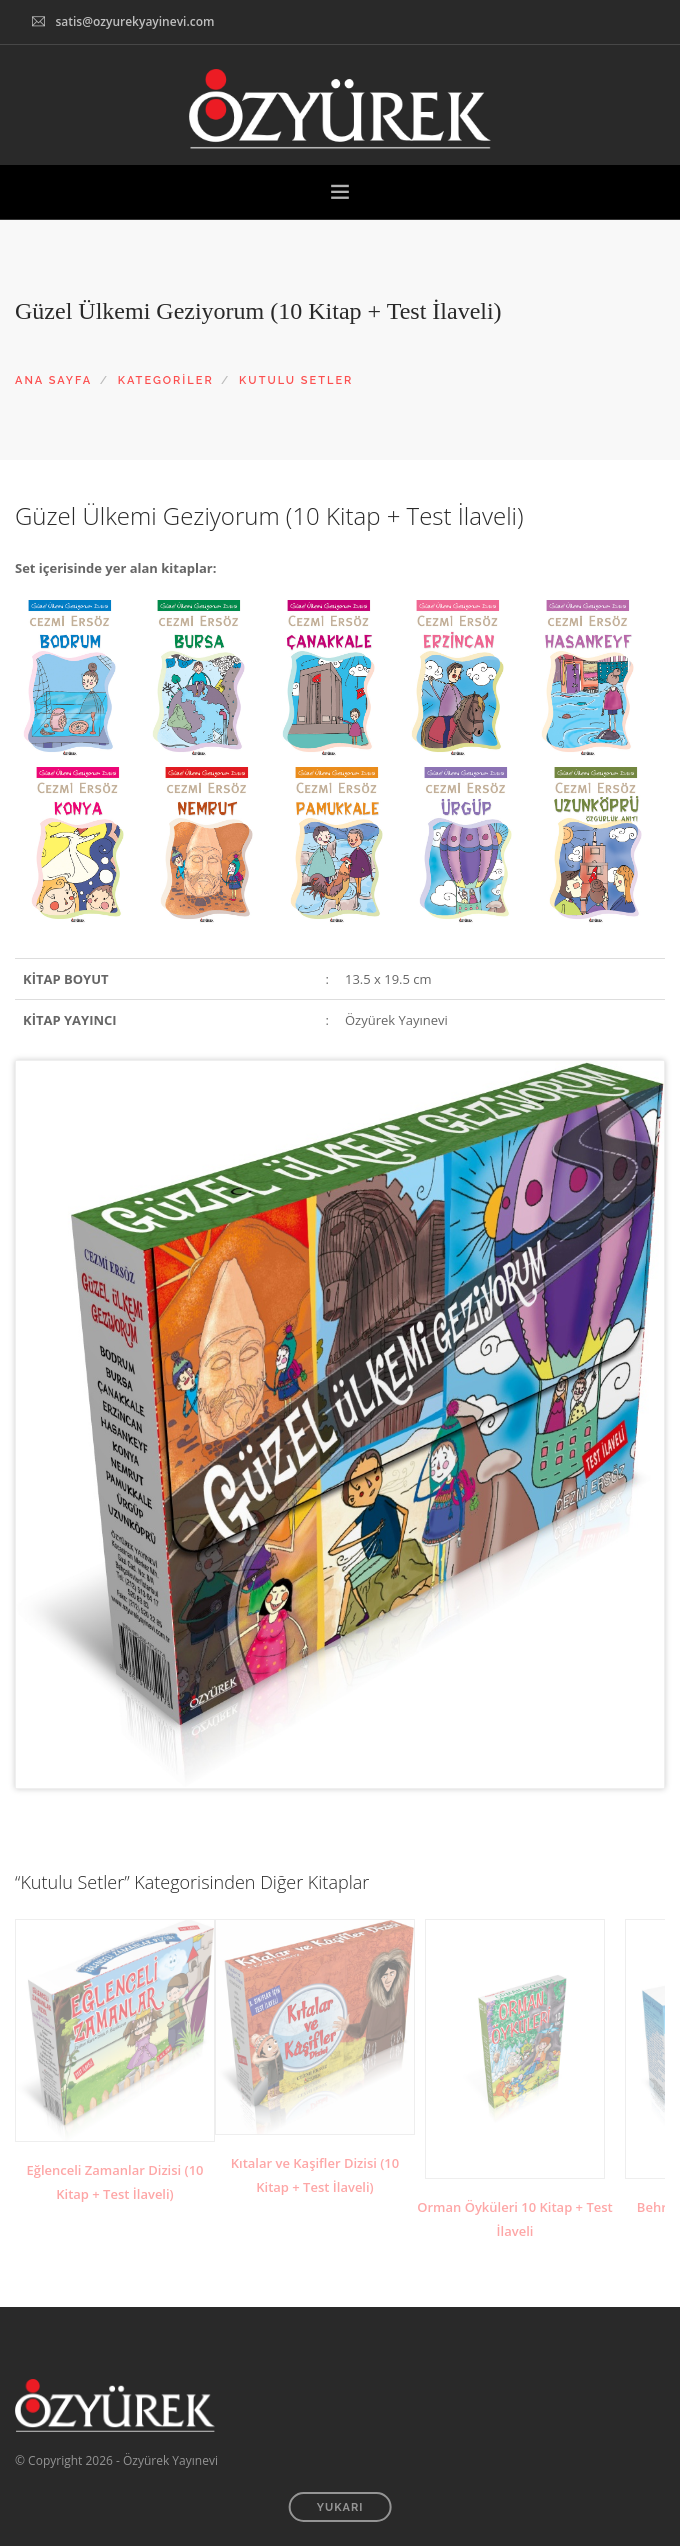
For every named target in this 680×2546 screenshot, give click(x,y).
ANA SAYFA (53, 380)
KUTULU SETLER (296, 380)
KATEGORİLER (166, 380)
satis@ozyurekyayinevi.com (134, 21)
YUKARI (340, 2507)
